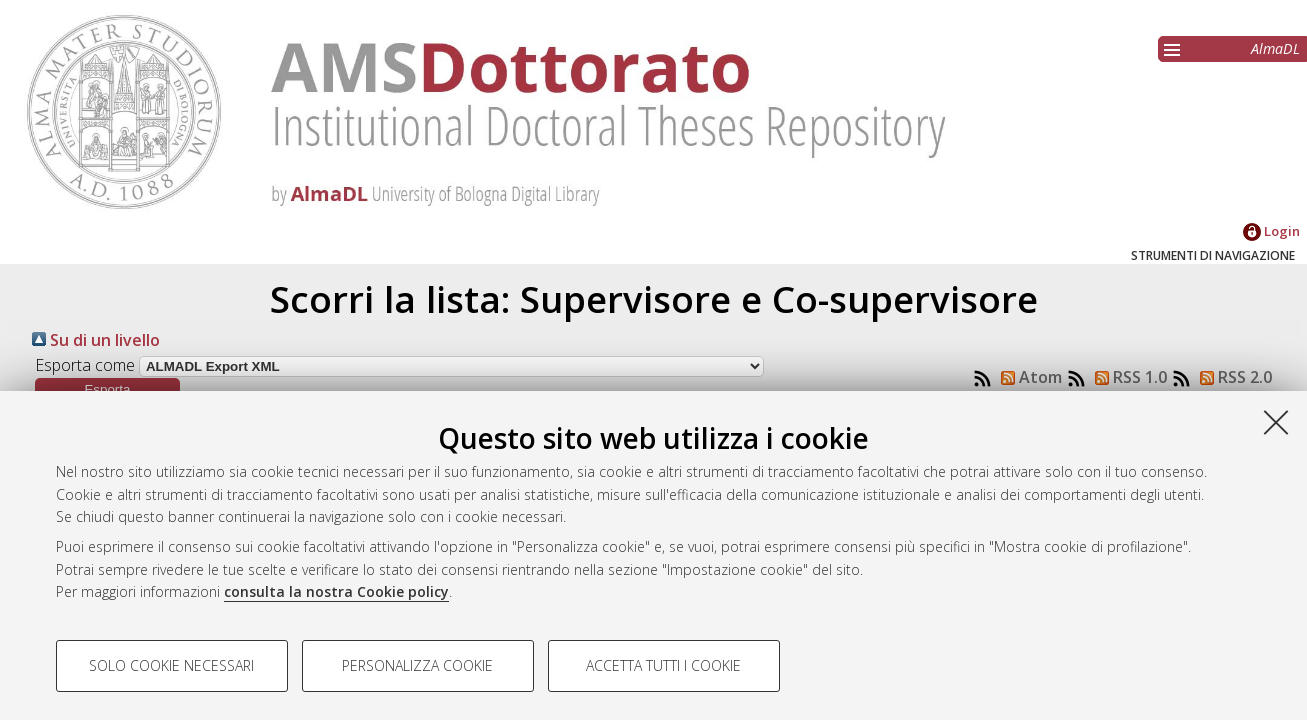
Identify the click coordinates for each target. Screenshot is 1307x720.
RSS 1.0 (1127, 377)
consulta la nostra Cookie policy (336, 591)
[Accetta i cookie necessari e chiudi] (1276, 422)
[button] (107, 389)
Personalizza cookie (417, 665)
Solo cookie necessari (171, 665)
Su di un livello (96, 340)
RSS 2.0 (1232, 377)
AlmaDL (1275, 48)
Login (1271, 231)
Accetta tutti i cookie (663, 665)
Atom (1027, 377)
